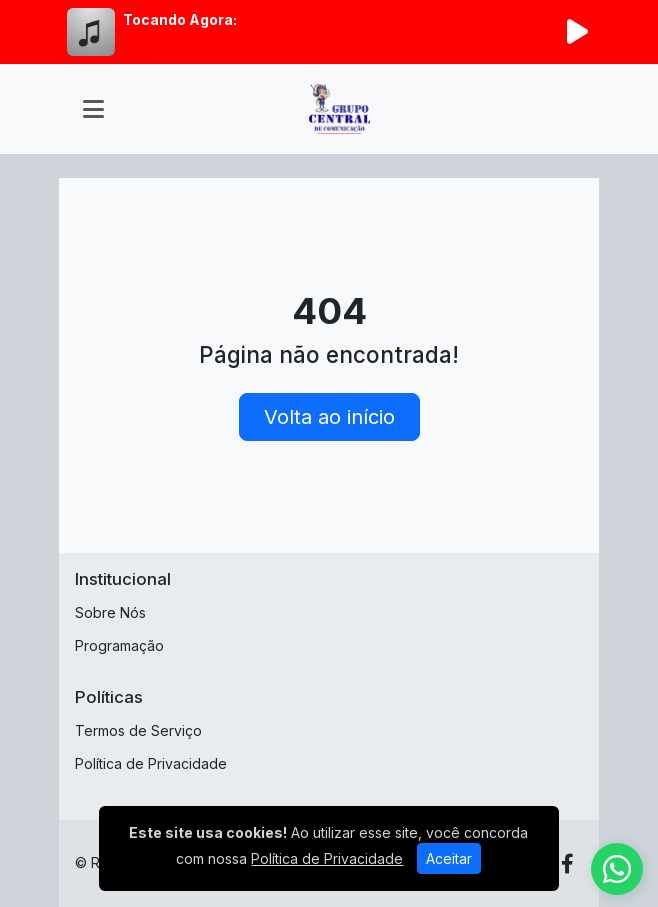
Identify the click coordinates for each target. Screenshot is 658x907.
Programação (119, 645)
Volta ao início (329, 417)
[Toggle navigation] (93, 109)
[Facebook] (567, 864)
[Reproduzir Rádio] (577, 32)
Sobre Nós (110, 612)
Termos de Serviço (138, 730)
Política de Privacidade (151, 763)
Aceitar (449, 858)
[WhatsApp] (617, 869)
